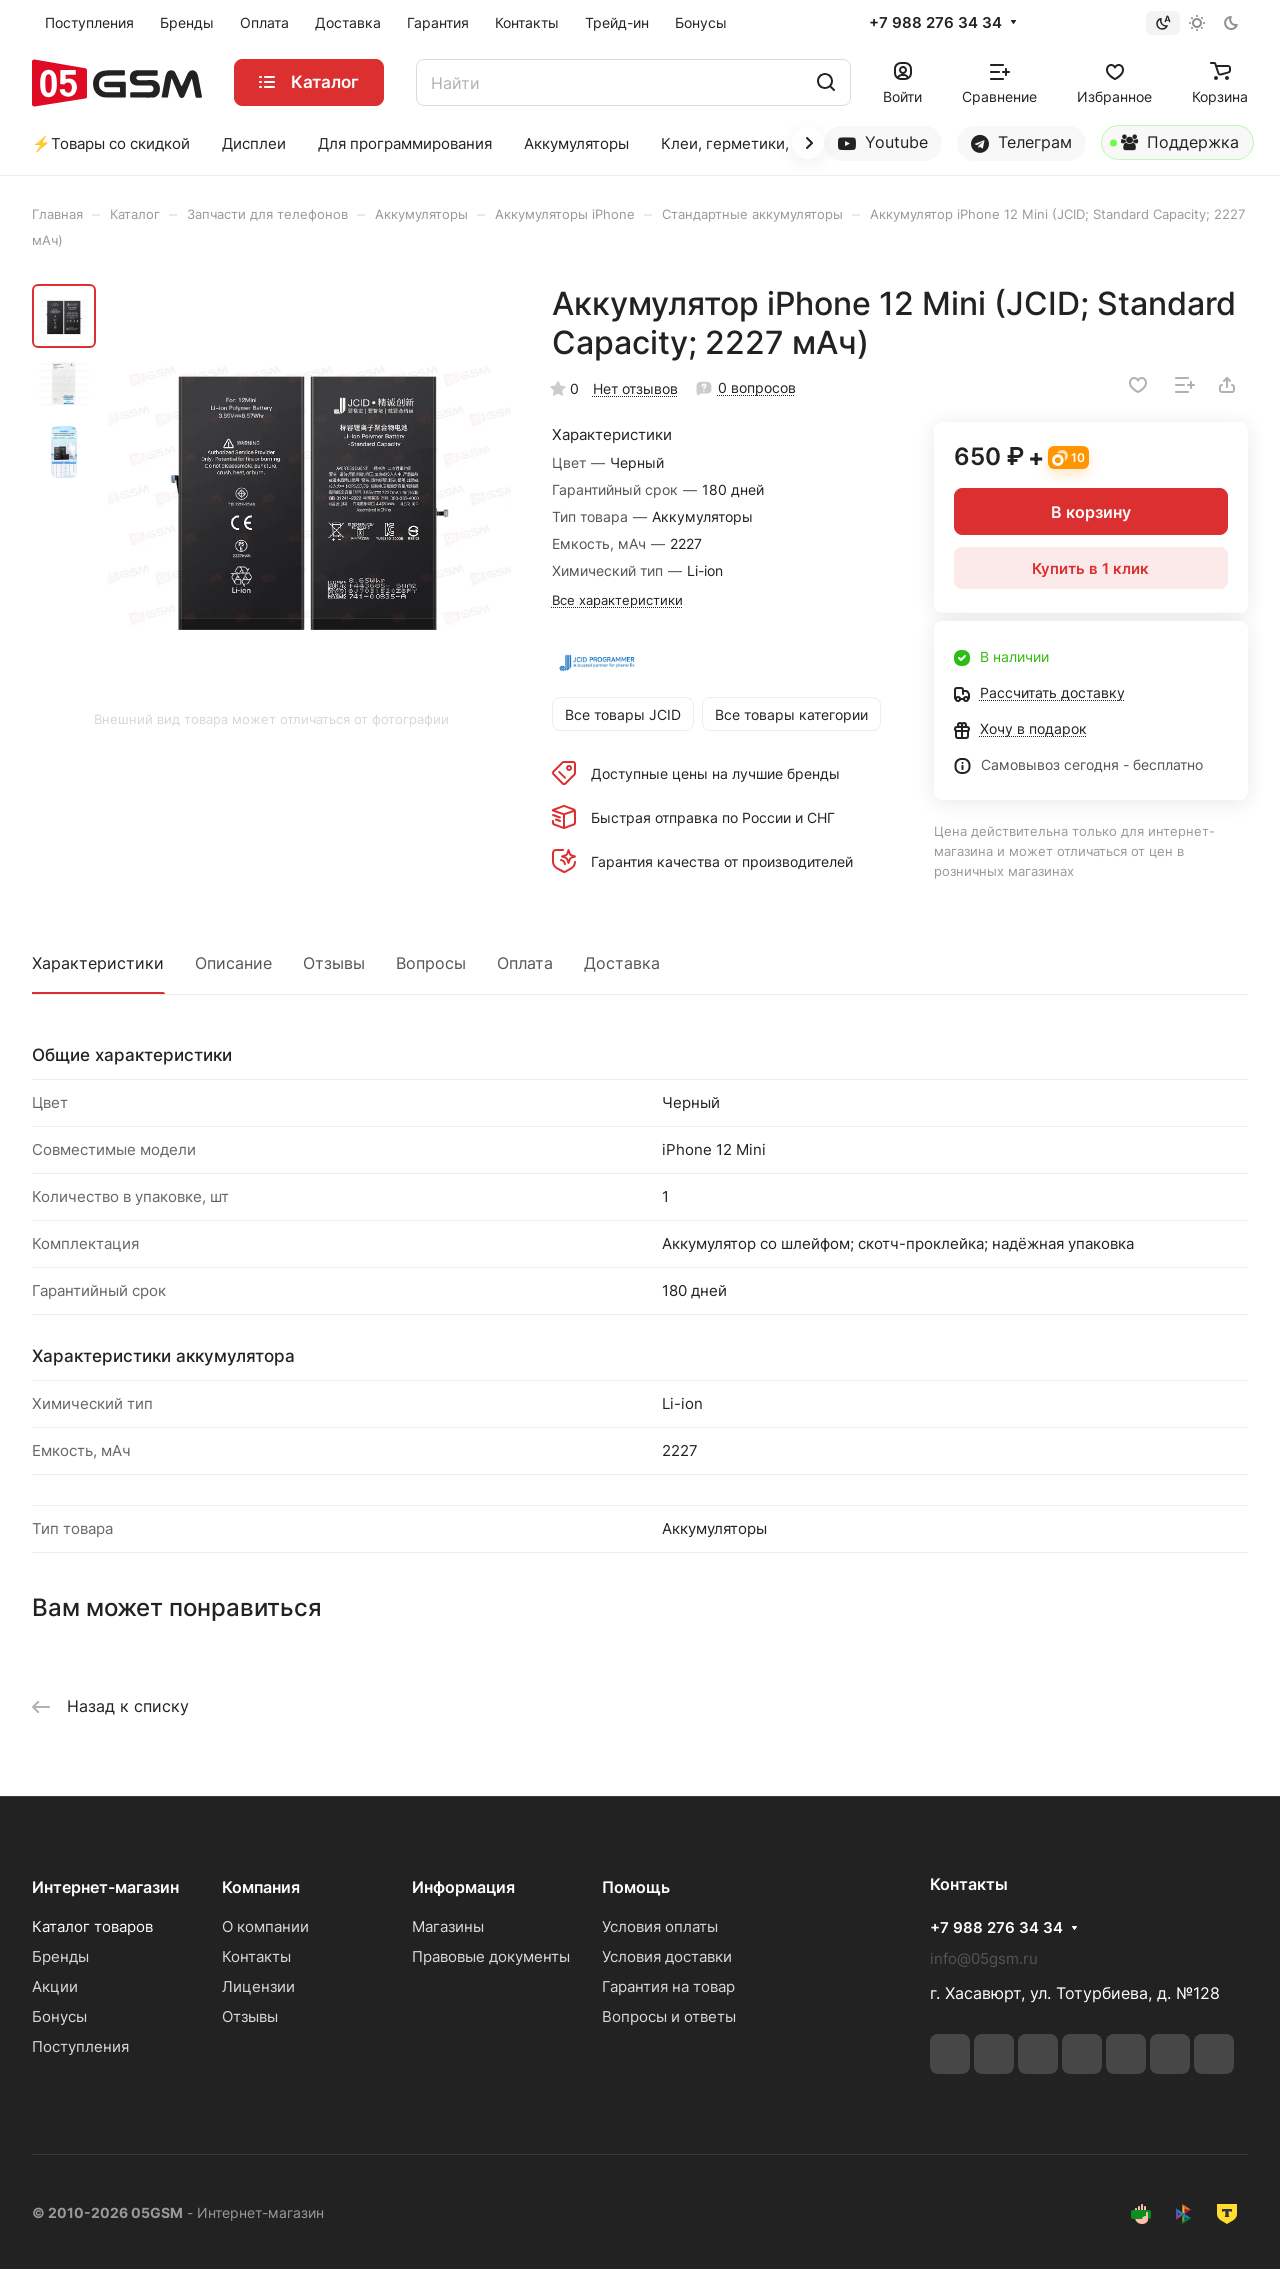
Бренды (60, 1956)
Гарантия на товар (668, 1986)
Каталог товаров (92, 1926)
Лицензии (258, 1986)
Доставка (622, 963)
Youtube (883, 142)
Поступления (80, 2046)
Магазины (448, 1926)
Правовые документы (491, 1956)
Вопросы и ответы (669, 2016)
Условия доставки (667, 1956)
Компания (261, 1887)
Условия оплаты (660, 1926)
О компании (265, 1926)
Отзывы (334, 963)
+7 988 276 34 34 (935, 23)
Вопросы (431, 963)
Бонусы (59, 2016)
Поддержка (1174, 146)
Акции (55, 1986)
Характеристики (98, 963)
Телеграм (1021, 142)
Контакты (256, 1956)
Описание (233, 963)
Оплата (525, 963)
